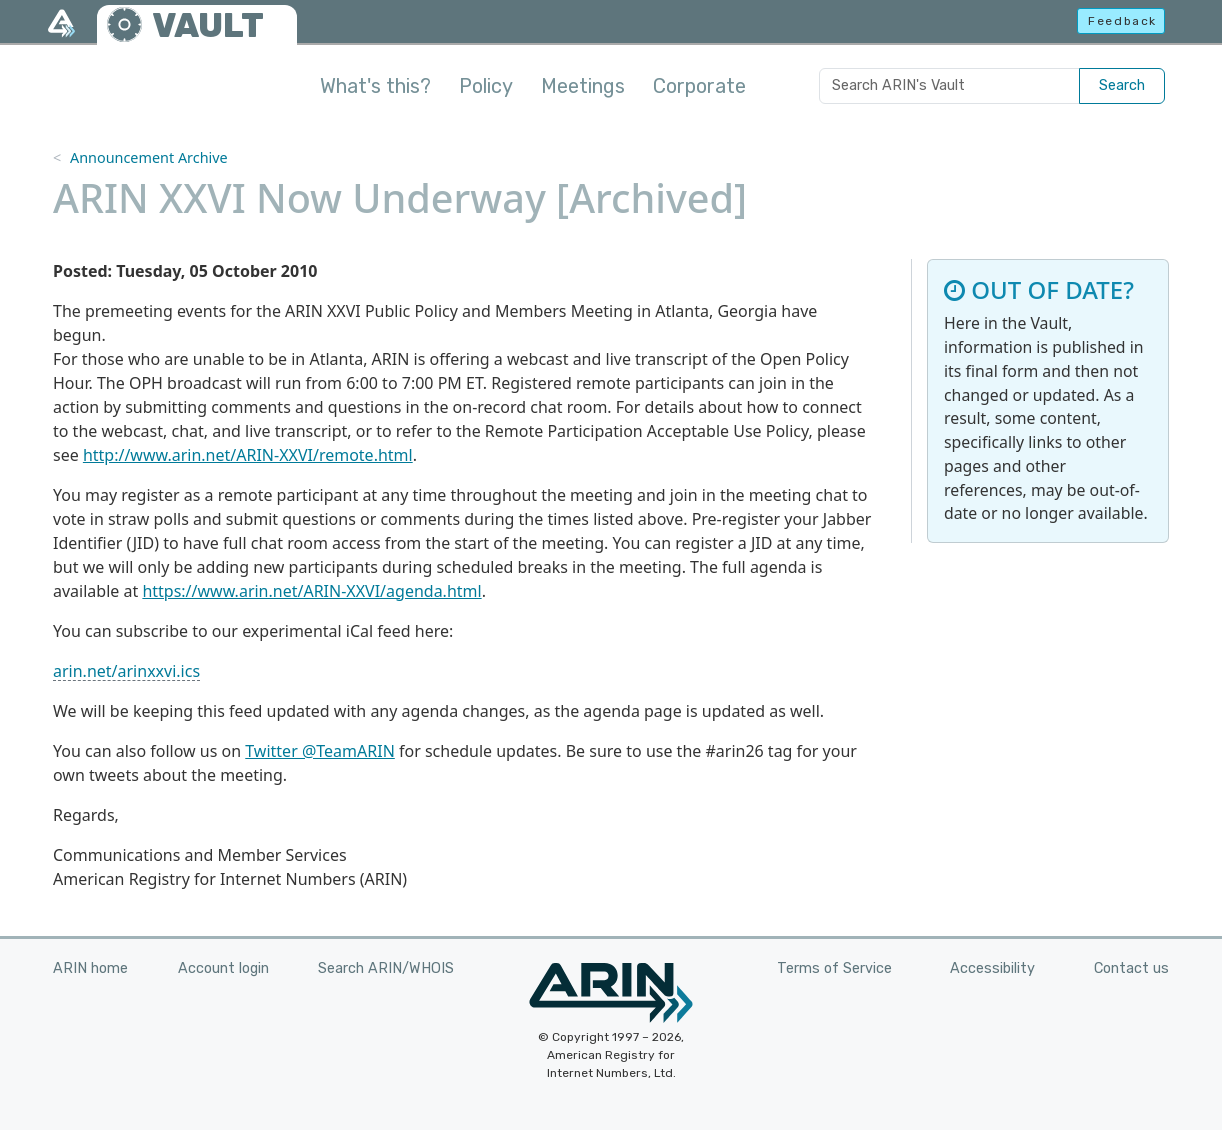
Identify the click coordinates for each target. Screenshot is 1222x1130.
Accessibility (992, 968)
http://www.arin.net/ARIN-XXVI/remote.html (248, 455)
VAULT (208, 25)
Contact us (1131, 968)
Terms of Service (834, 968)
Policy (486, 86)
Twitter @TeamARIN (320, 751)
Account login (223, 968)
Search (1122, 85)
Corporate (699, 86)
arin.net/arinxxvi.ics (126, 671)
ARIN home (90, 968)
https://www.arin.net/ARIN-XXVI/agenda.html (311, 591)
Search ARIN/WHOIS (386, 968)
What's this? (375, 86)
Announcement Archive (149, 157)
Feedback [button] (1122, 21)
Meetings (583, 86)
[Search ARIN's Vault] (949, 86)
